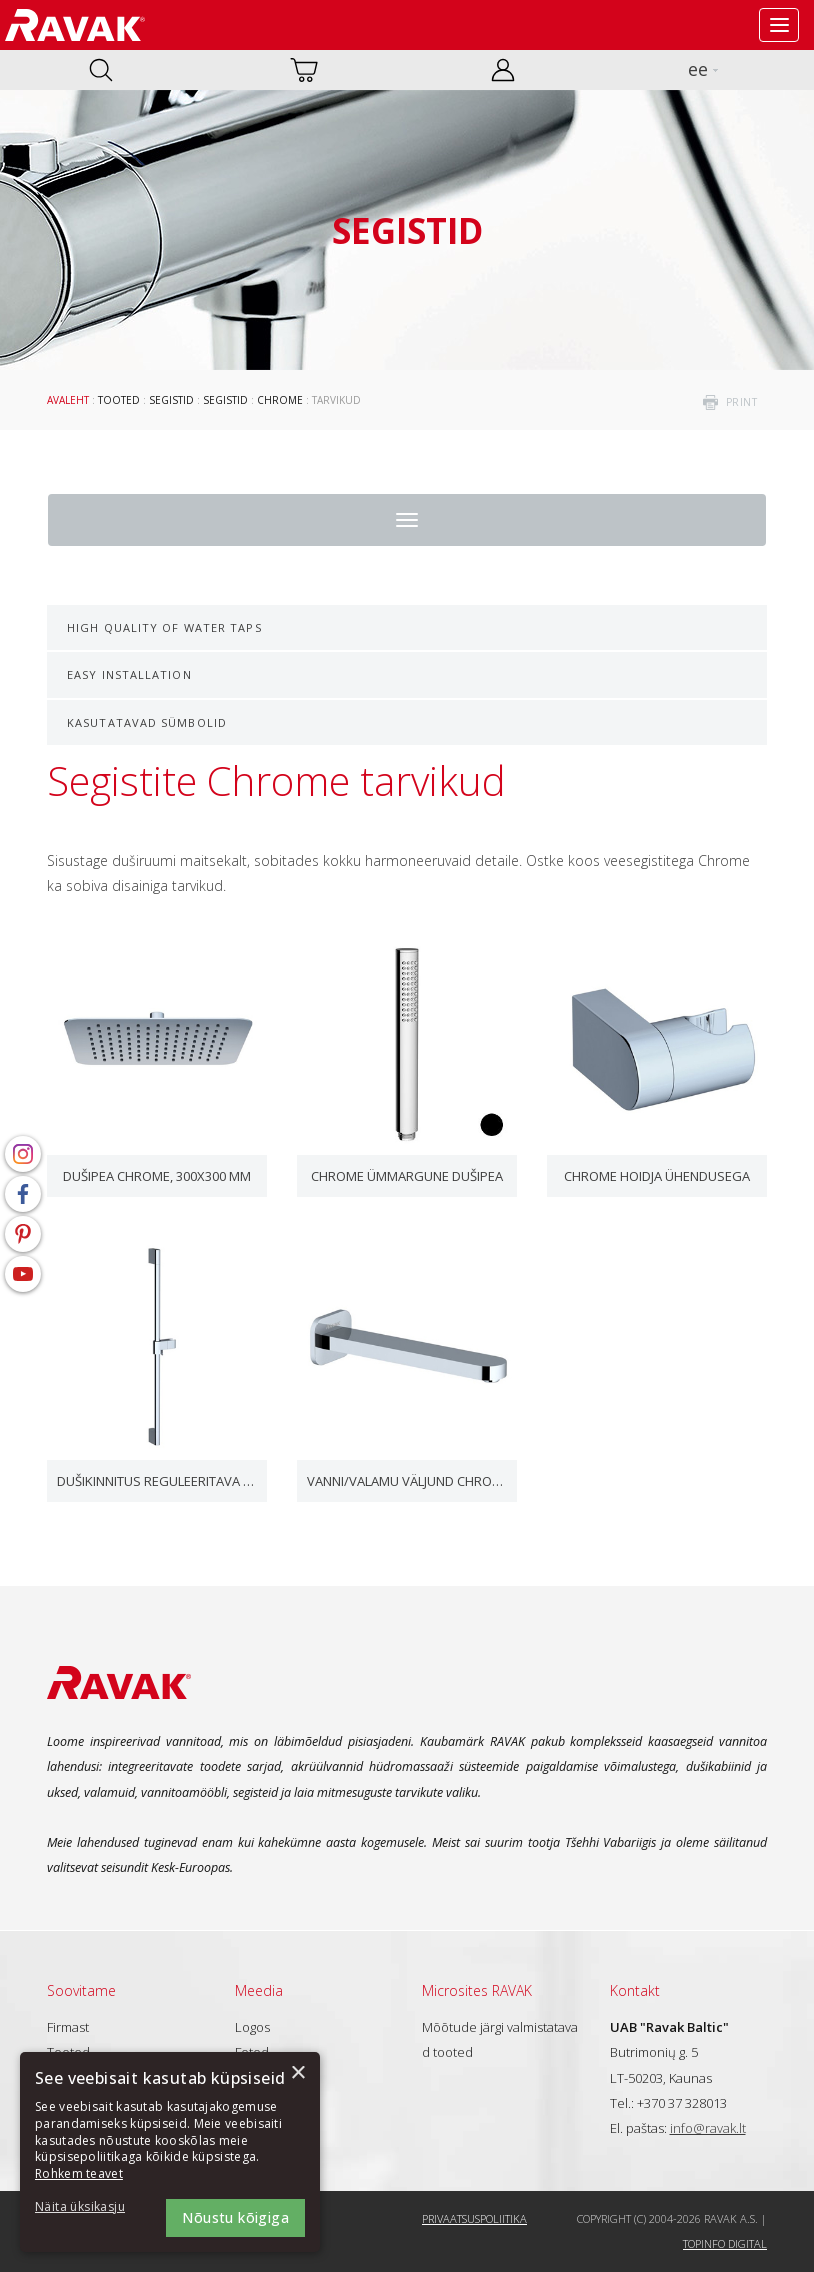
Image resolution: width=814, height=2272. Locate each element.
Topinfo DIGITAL (725, 2243)
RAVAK (75, 25)
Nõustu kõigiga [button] (235, 2217)
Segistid (171, 400)
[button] (90, 2207)
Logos (252, 2027)
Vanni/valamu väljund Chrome (407, 1481)
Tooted (119, 400)
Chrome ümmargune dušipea (407, 1176)
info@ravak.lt (708, 2128)
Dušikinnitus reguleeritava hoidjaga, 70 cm (157, 1481)
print (742, 402)
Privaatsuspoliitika (474, 2218)
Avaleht (68, 400)
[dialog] (170, 2152)
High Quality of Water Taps (164, 627)
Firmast (68, 2027)
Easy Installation (129, 674)
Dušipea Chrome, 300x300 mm (157, 1176)
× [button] (297, 2073)
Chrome (280, 400)
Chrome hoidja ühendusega (657, 1176)
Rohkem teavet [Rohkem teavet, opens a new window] (79, 2173)
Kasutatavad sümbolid (147, 722)
